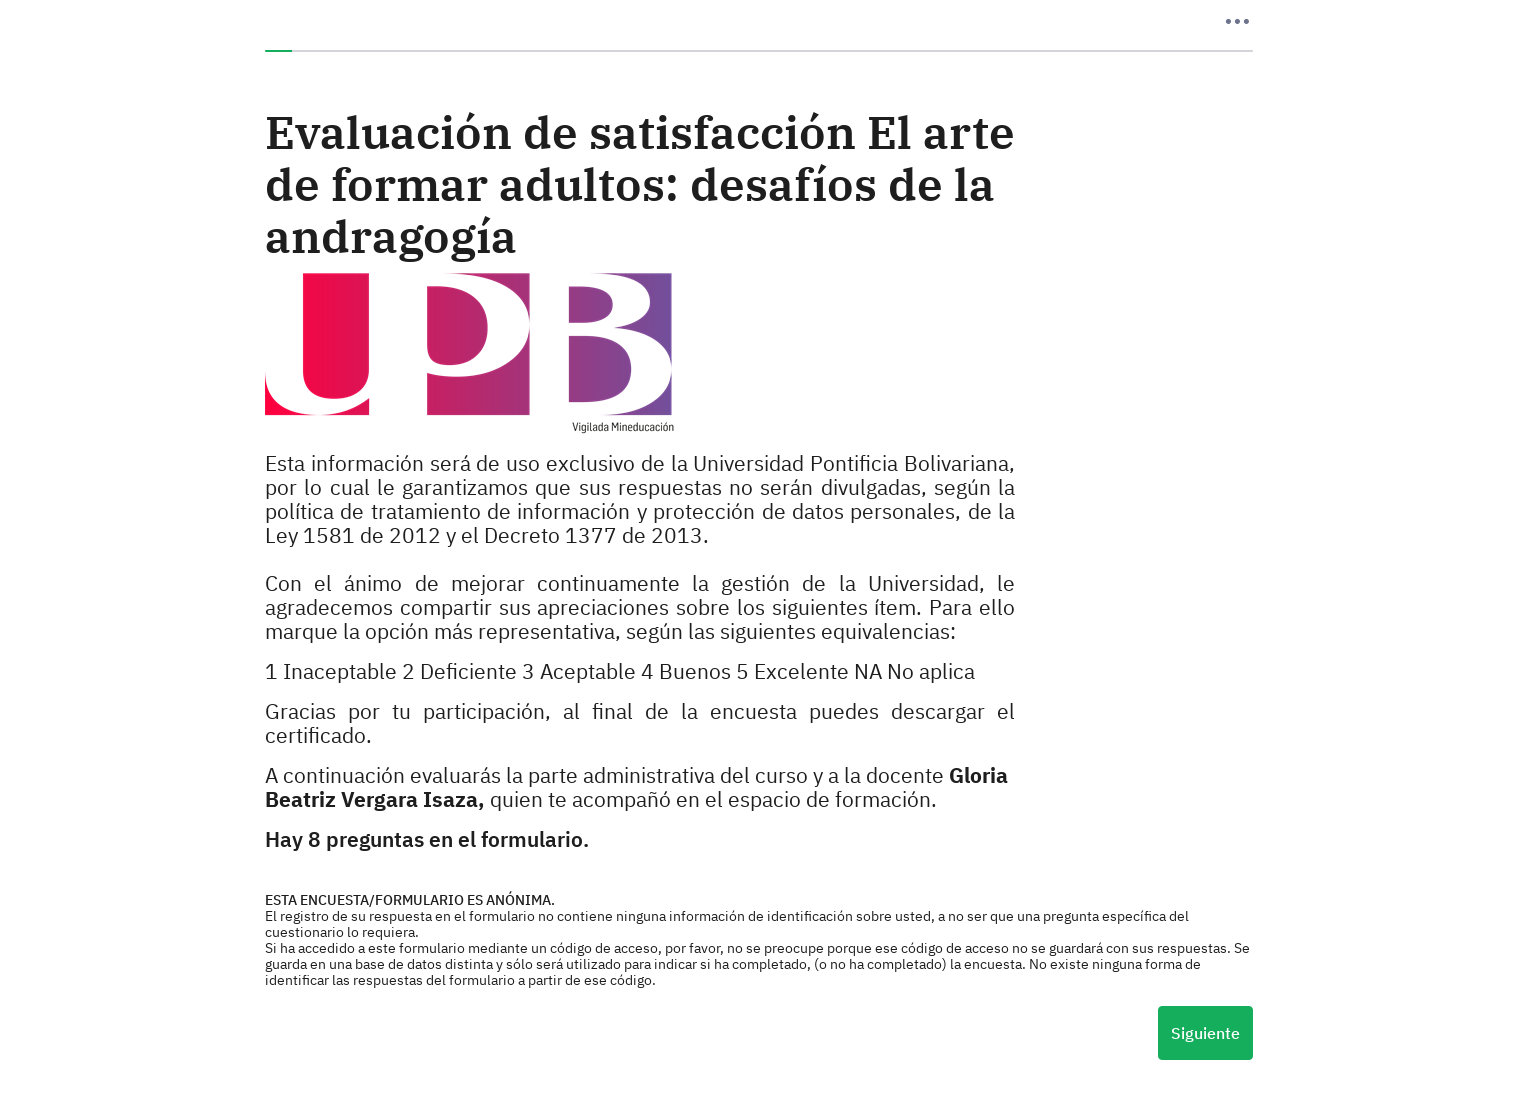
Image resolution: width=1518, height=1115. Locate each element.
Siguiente (1205, 1033)
